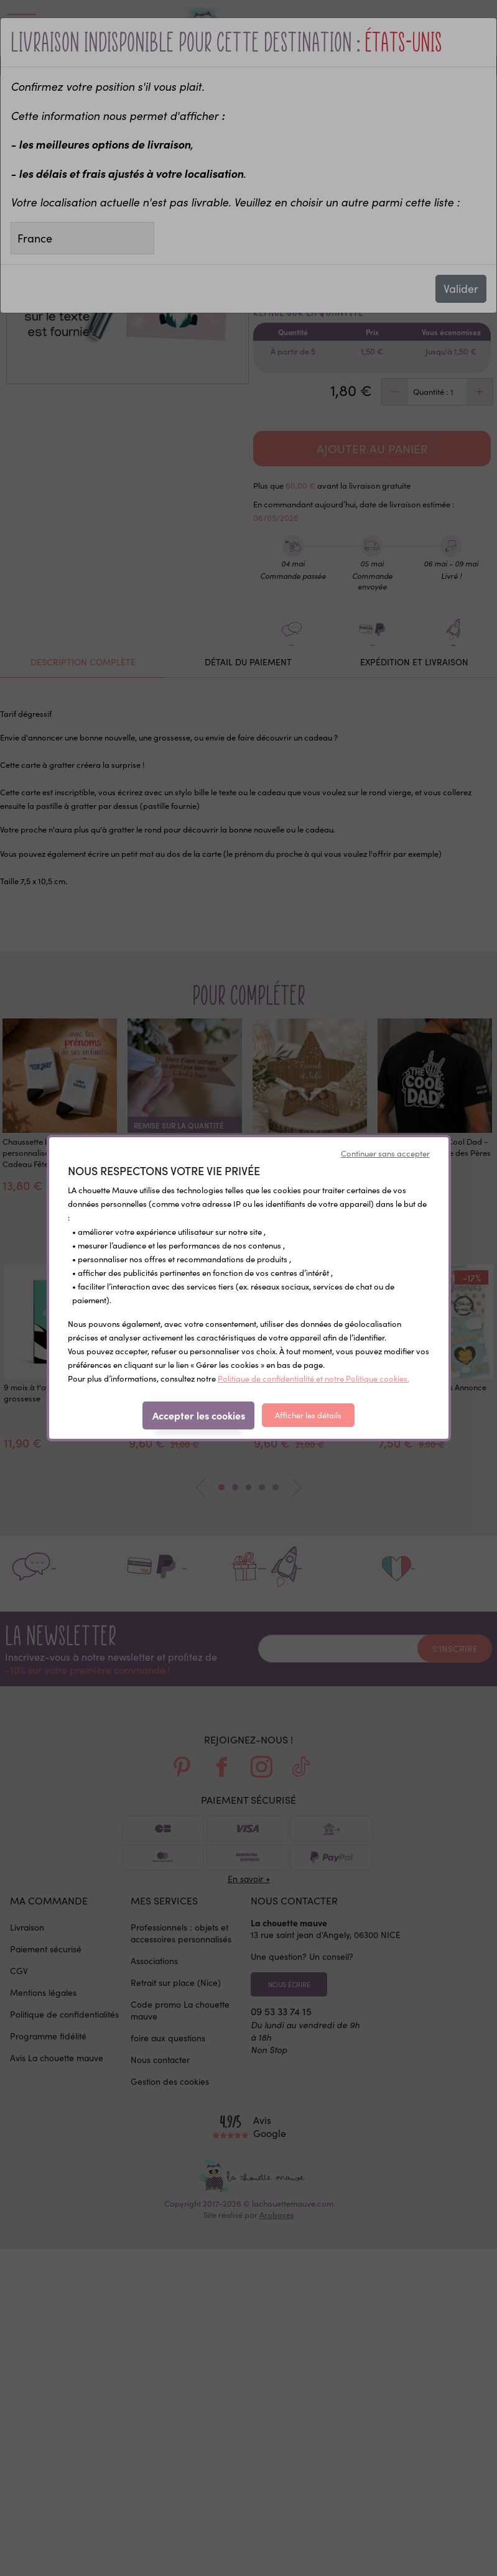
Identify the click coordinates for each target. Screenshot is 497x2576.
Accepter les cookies (198, 1415)
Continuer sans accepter (385, 1153)
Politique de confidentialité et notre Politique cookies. (313, 1378)
